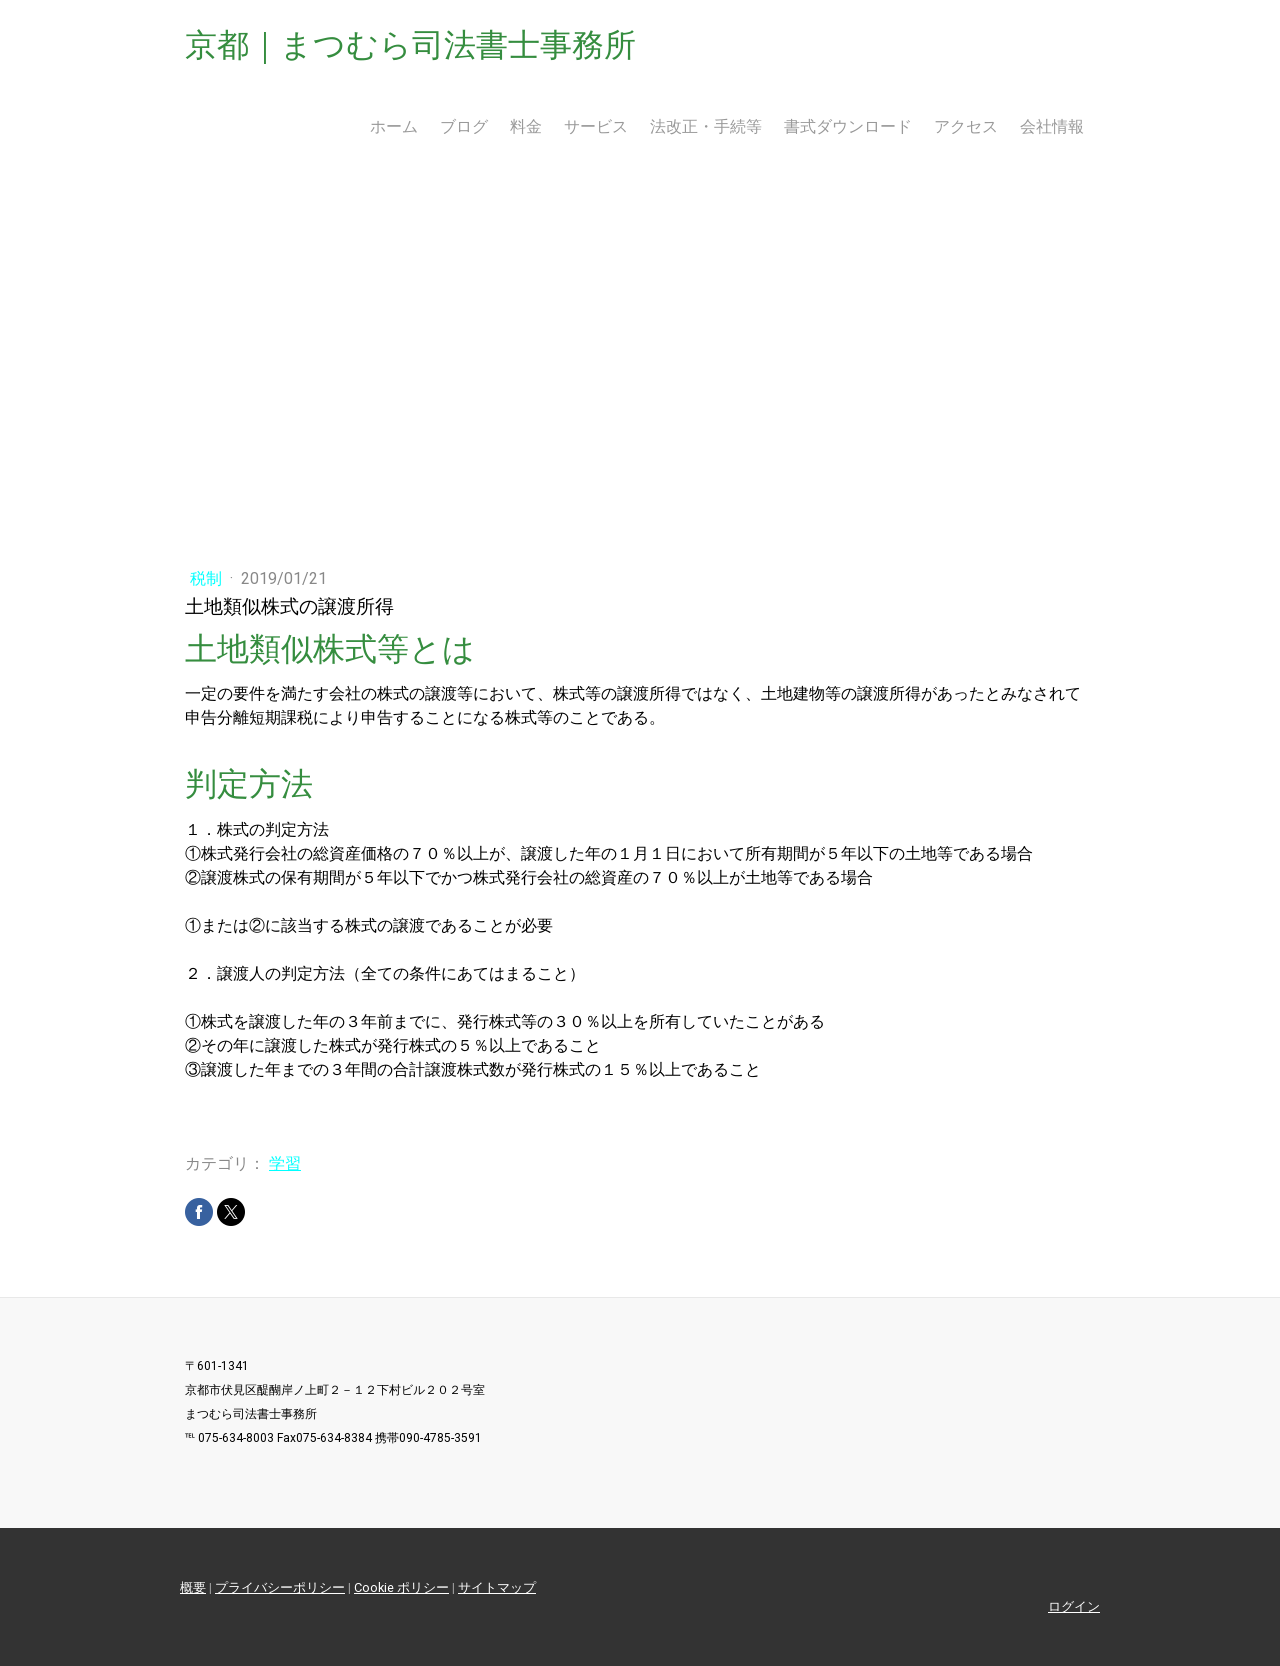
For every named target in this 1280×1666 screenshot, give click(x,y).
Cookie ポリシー (401, 1587)
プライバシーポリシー (280, 1587)
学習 (285, 1163)
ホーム (394, 126)
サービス (596, 126)
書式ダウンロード (848, 126)
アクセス (966, 126)
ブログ (464, 126)
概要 (193, 1587)
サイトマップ (497, 1587)
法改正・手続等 (706, 126)
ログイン (1074, 1606)
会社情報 (1052, 126)
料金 (526, 126)
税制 (208, 578)
